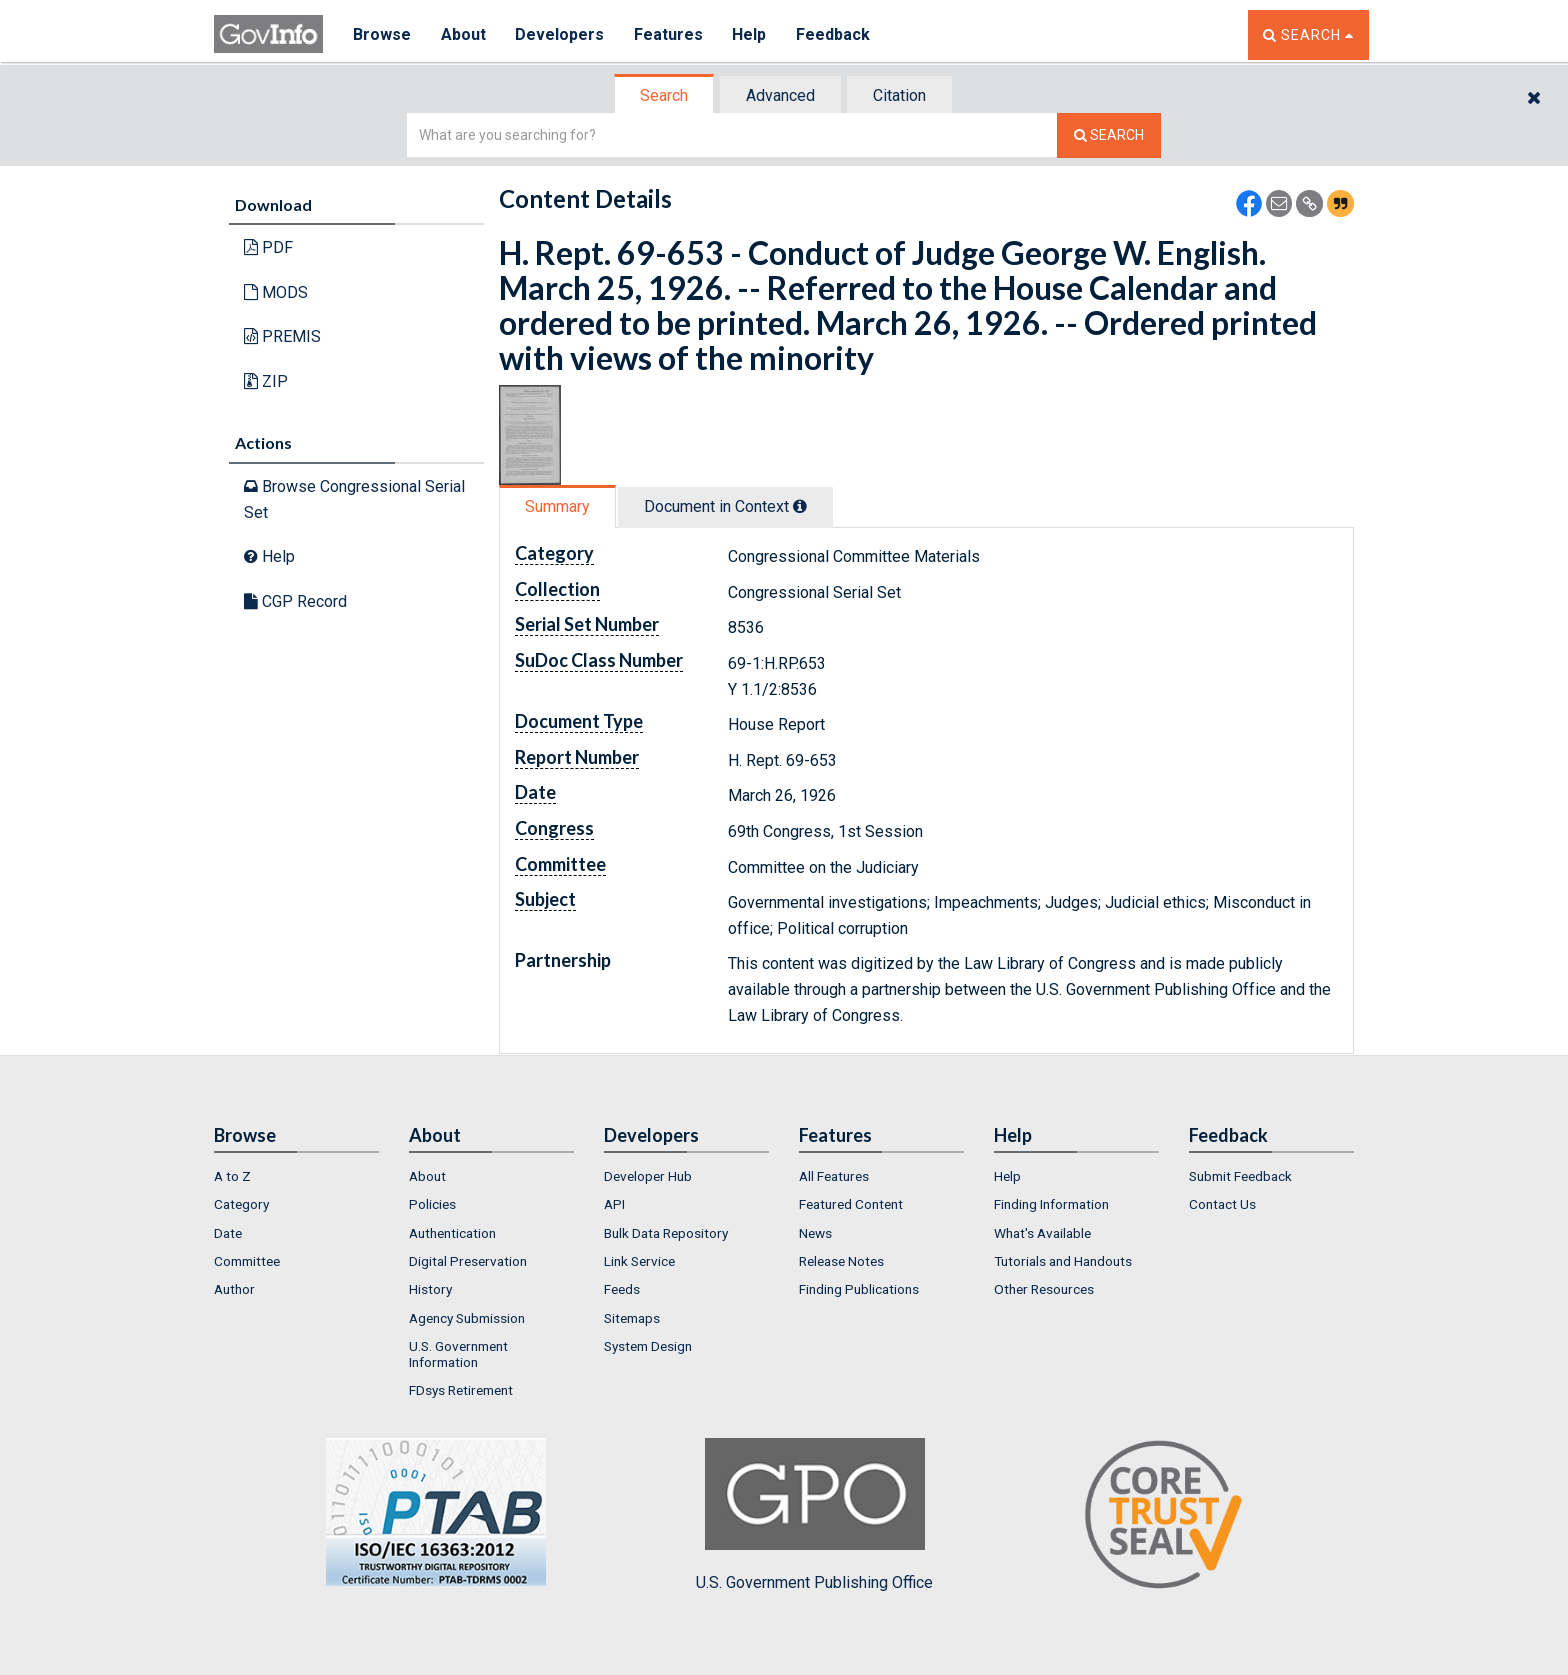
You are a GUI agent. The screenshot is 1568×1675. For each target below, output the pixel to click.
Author (234, 1289)
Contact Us (1222, 1204)
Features (669, 34)
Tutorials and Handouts (1063, 1261)
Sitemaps (632, 1318)
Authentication (452, 1233)
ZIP (266, 381)
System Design (648, 1346)
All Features (834, 1176)
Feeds (622, 1289)
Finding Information (1051, 1204)
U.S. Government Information (458, 1354)
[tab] (665, 95)
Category (241, 1204)
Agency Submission (467, 1318)
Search (664, 95)
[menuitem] (296, 1176)
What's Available (1042, 1233)
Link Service (639, 1261)
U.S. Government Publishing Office (814, 1515)
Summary (557, 506)
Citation (899, 95)
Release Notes (841, 1261)
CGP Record (295, 601)
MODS (276, 292)
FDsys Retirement (461, 1390)
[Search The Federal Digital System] (1109, 135)
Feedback (835, 34)
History (430, 1289)
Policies (432, 1204)
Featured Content (851, 1204)
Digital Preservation (468, 1261)
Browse (382, 34)
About (463, 34)
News (815, 1233)
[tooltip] (800, 506)
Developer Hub (648, 1176)
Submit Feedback (1240, 1176)
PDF (268, 247)
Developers (560, 34)
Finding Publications (859, 1289)
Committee (247, 1261)
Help (751, 34)
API (614, 1204)
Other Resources (1044, 1289)
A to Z (232, 1176)
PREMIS (282, 336)
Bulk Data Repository (666, 1233)
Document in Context (725, 506)
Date (228, 1233)
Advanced (780, 95)
